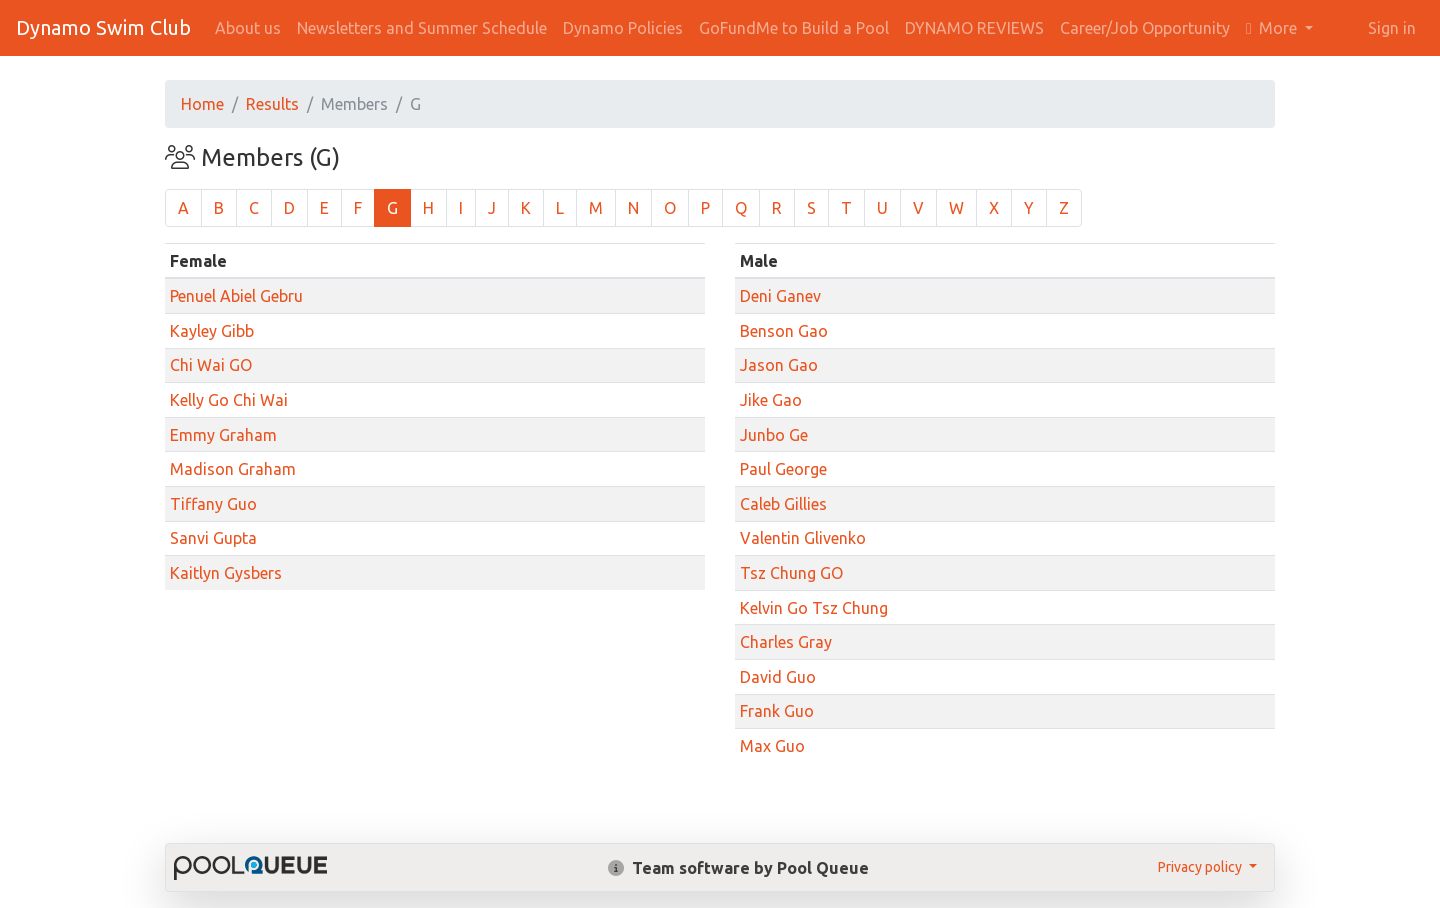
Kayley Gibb (212, 331)
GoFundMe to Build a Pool (794, 28)
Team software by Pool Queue (738, 868)
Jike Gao (771, 400)
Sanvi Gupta (213, 538)
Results (272, 104)
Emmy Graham (223, 435)
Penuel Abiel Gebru (236, 296)
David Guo (778, 677)
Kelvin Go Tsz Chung (814, 608)
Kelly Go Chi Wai (229, 400)
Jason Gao (779, 365)
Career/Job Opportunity (1145, 28)
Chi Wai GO (211, 365)
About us (248, 28)
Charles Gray (786, 642)
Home (202, 104)
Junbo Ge (774, 435)
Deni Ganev (780, 296)
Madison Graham (233, 469)
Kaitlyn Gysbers (226, 573)
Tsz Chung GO (791, 573)
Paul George (783, 469)
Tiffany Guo (213, 504)
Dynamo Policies (623, 28)
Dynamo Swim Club (103, 27)
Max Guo (772, 746)
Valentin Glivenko (803, 538)
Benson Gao (784, 331)
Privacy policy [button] (1201, 867)
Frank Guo (777, 711)
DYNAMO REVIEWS (974, 28)
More (1273, 28)
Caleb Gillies (783, 504)
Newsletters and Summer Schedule (422, 28)
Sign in (1392, 28)
